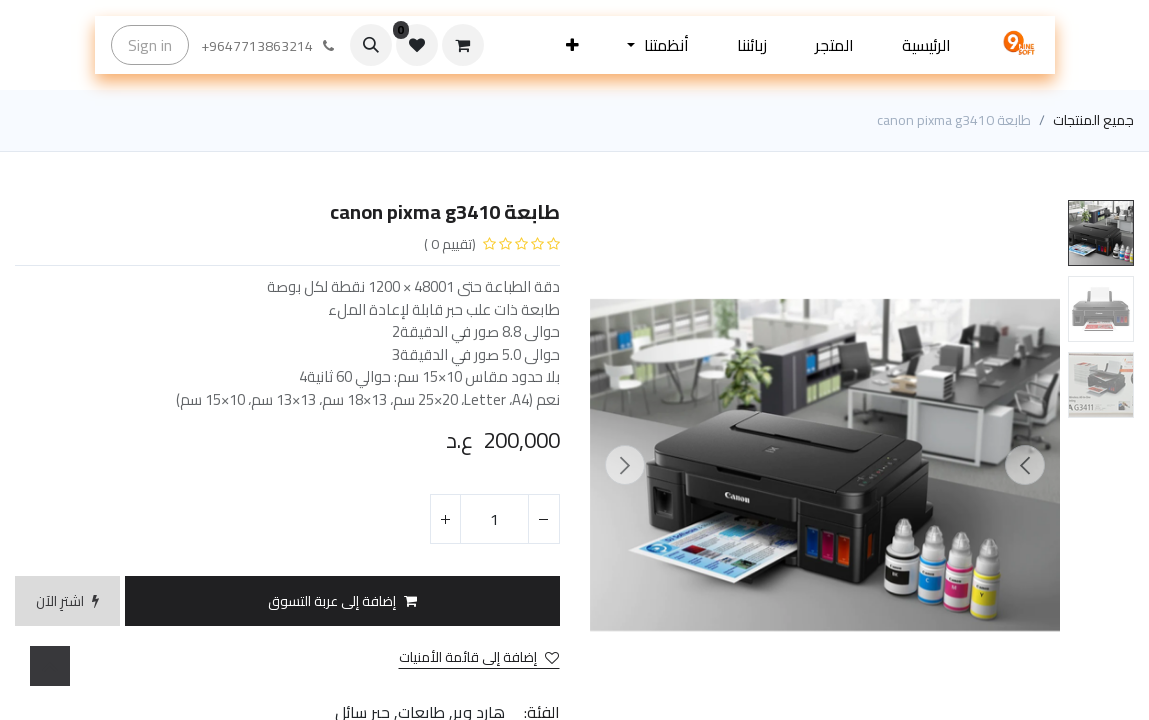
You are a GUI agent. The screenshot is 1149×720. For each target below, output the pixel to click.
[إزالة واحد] (544, 519)
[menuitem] (926, 45)
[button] (572, 45)
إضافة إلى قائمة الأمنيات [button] (479, 657)
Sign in (150, 45)
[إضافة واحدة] (446, 519)
